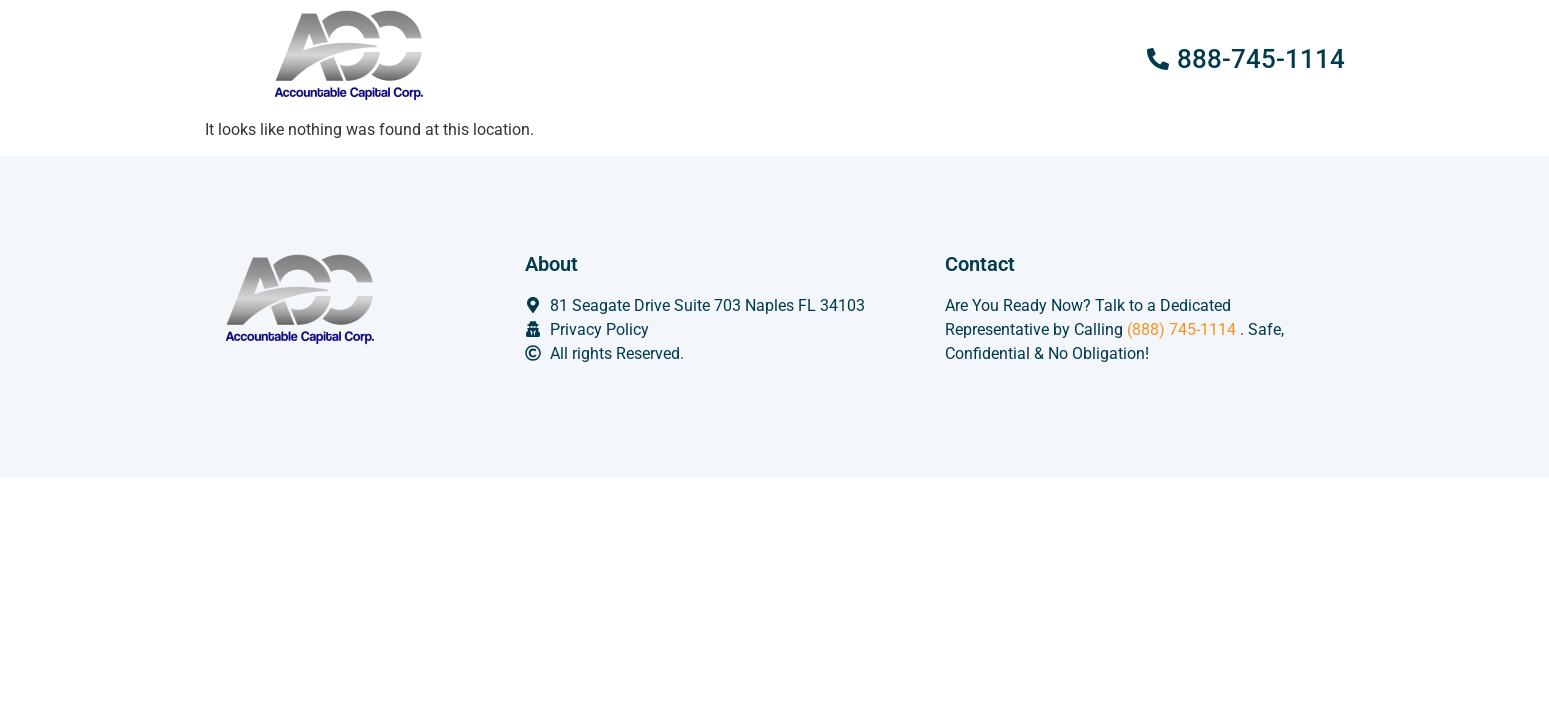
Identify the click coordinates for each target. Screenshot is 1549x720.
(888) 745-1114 (1181, 329)
